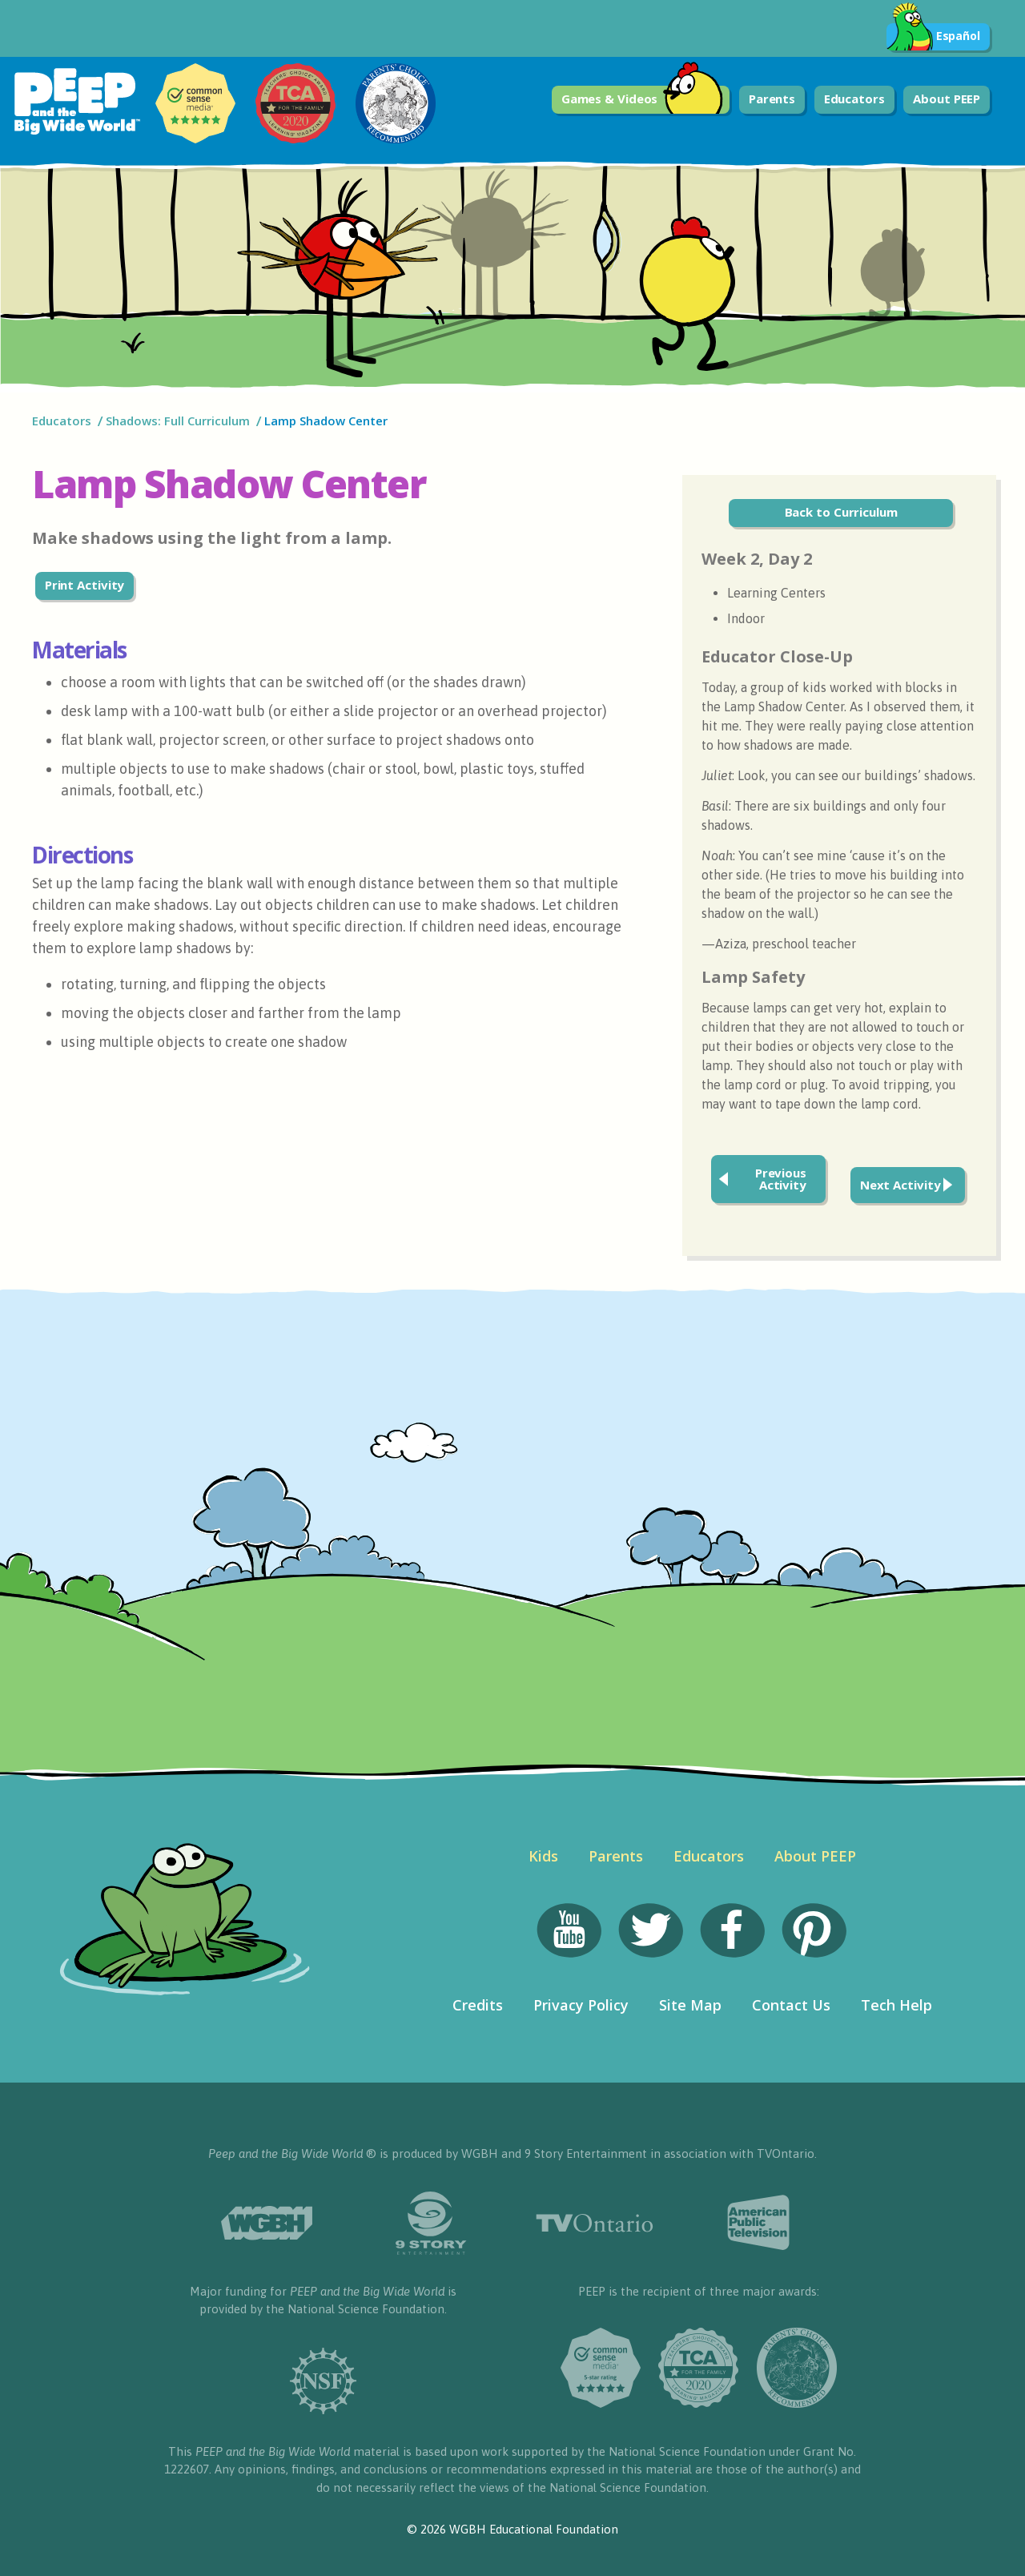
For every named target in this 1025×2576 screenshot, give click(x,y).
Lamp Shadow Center (326, 421)
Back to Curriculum (841, 512)
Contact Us (791, 2005)
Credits (477, 2005)
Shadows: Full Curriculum (178, 421)
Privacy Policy (581, 2005)
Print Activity (85, 585)
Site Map (690, 2005)
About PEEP (946, 99)
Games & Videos (642, 100)
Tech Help (896, 2005)
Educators (854, 99)
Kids (543, 1856)
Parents (772, 99)
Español (933, 36)
